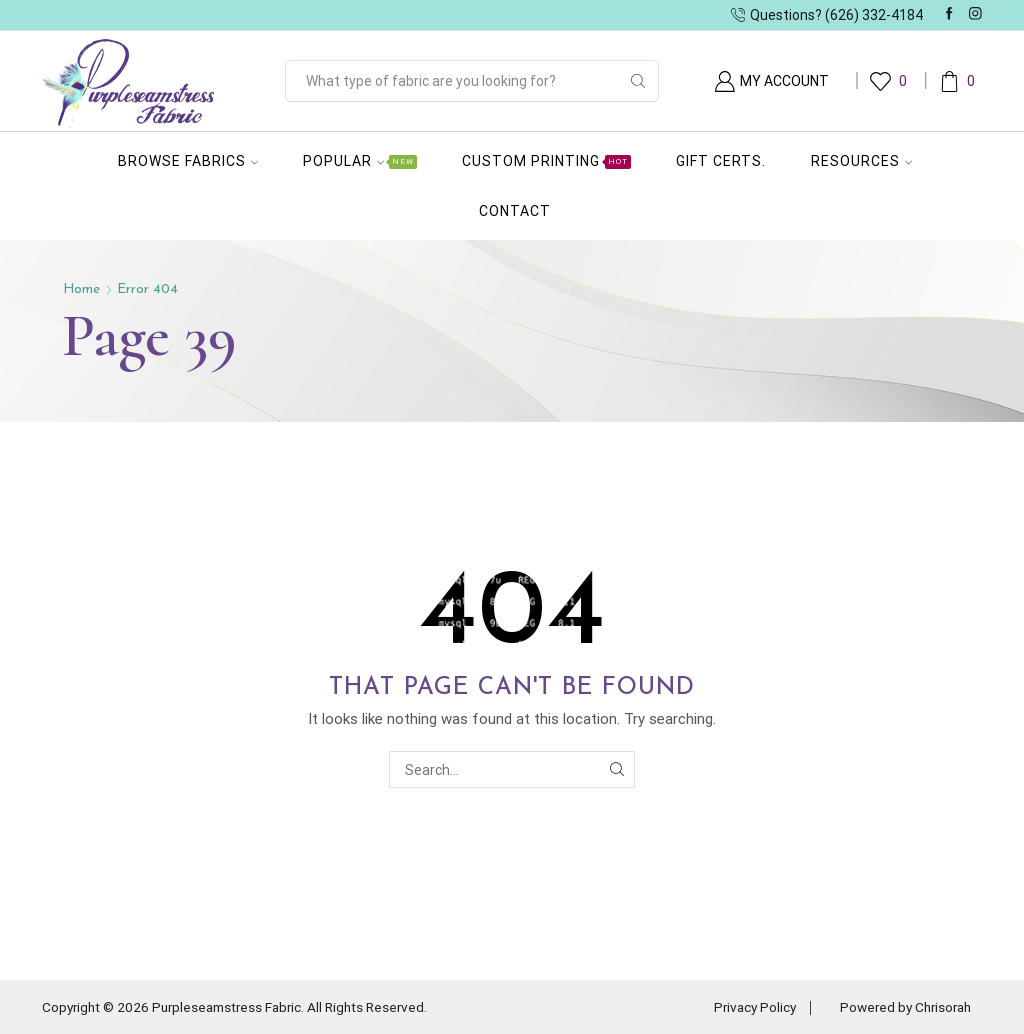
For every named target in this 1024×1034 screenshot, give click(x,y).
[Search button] (638, 81)
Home (82, 289)
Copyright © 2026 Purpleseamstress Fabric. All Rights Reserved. (244, 1007)
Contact (515, 211)
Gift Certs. (721, 161)
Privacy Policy (744, 1007)
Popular (360, 161)
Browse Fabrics (188, 161)
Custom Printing (546, 161)
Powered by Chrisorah (901, 1007)
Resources (861, 161)
